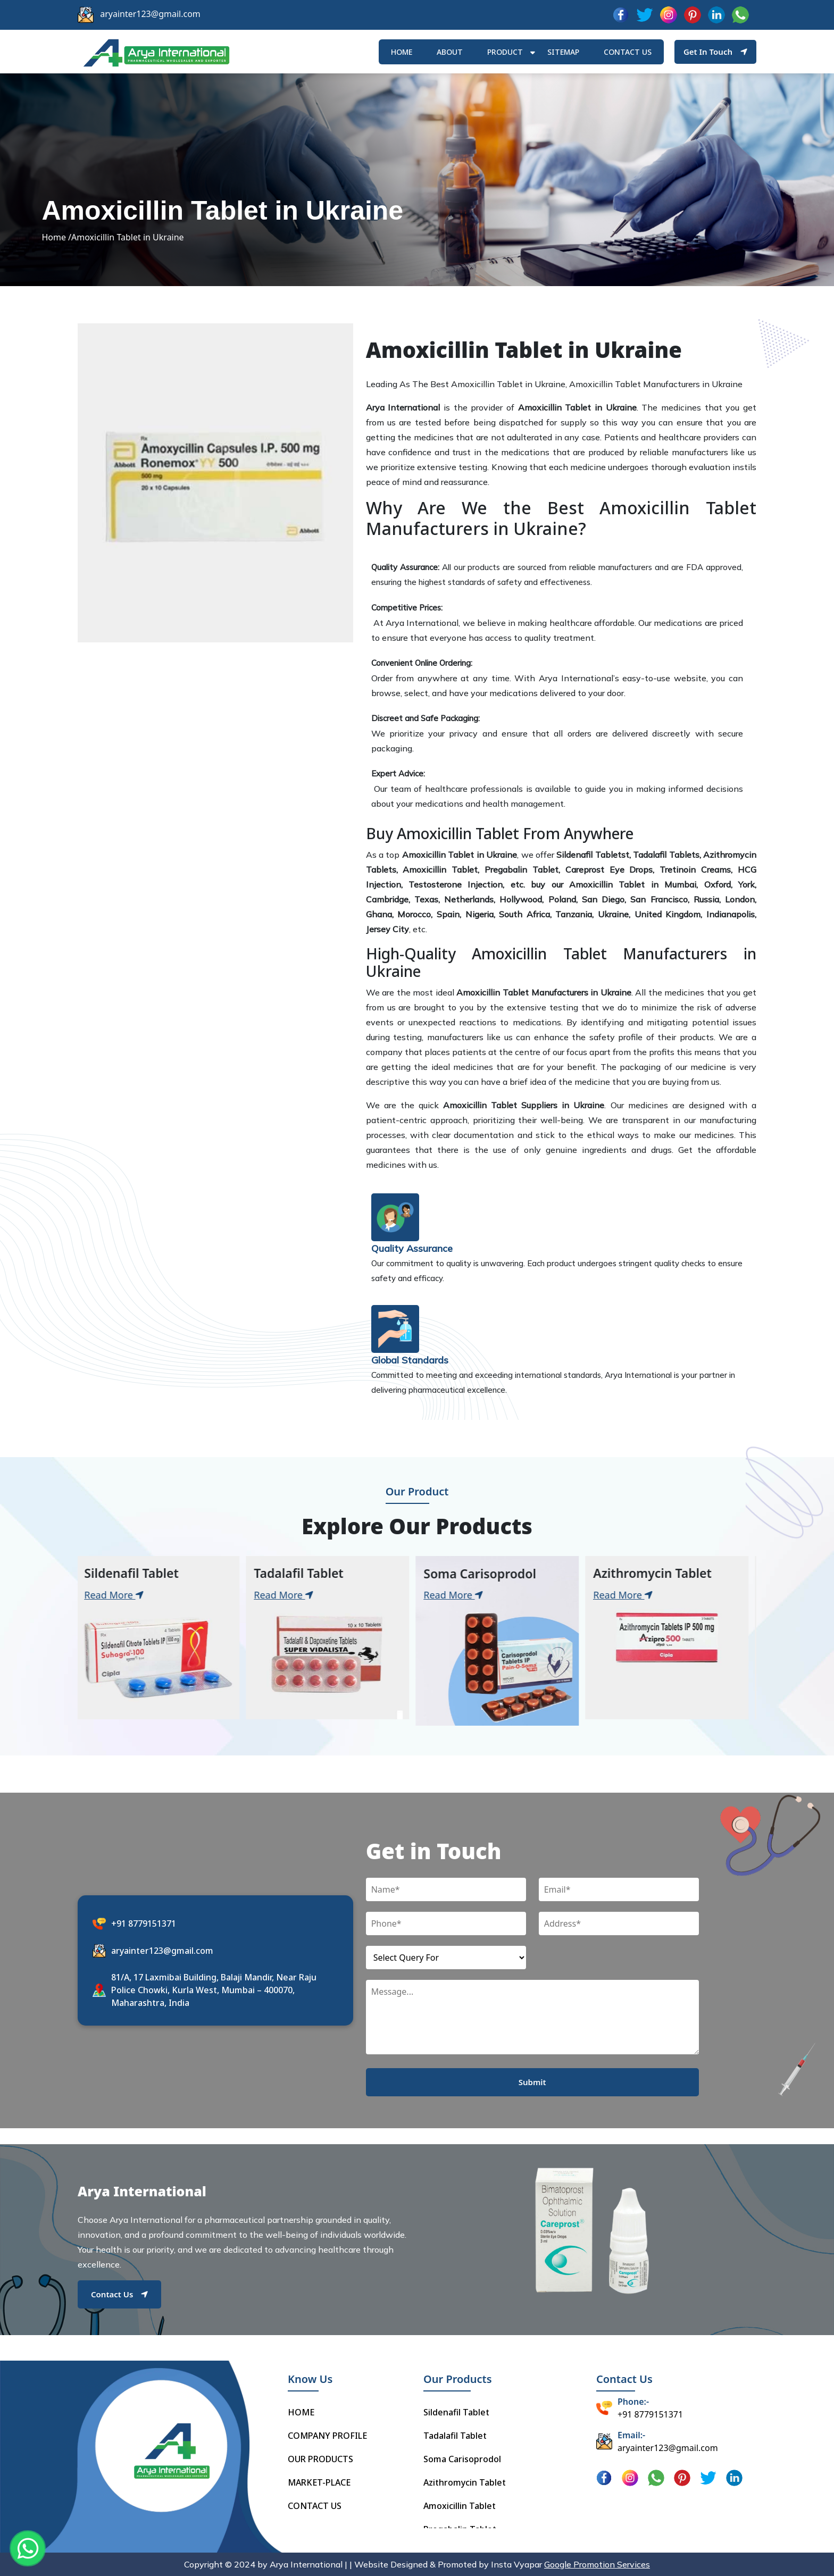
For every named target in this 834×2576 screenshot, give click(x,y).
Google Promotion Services (597, 2564)
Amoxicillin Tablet (459, 2506)
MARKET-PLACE (319, 2482)
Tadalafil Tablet (455, 2435)
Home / (56, 237)
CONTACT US (314, 2506)
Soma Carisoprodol (462, 2459)
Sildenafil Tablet (456, 2412)
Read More (118, 1594)
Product (505, 52)
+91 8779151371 (143, 1923)
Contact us (628, 52)
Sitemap (563, 52)
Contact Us (119, 2294)
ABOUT (450, 52)
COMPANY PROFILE (327, 2435)
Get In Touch (715, 51)
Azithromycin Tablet (464, 2482)
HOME (401, 52)
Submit (532, 2082)
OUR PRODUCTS (320, 2459)
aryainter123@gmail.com (150, 14)
